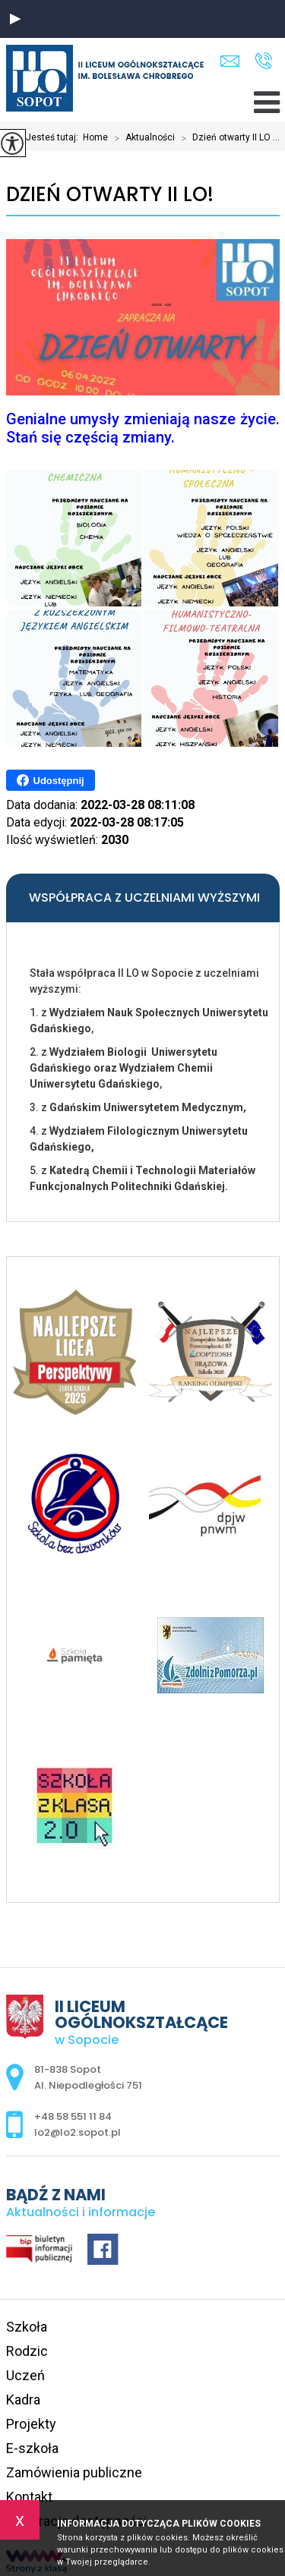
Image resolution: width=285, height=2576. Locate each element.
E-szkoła (32, 2448)
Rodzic (27, 2351)
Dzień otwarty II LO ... (227, 138)
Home (95, 137)
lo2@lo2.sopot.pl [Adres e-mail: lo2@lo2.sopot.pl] (77, 2132)
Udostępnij (50, 780)
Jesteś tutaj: (54, 137)
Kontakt (29, 2497)
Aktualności (141, 138)
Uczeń (25, 2375)
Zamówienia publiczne (74, 2472)
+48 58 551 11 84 (263, 61)
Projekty (31, 2424)
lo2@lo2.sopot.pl (229, 61)
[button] (15, 19)
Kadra (23, 2400)
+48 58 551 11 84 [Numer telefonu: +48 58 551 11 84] (73, 2116)
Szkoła (26, 2327)
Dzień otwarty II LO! (110, 194)
